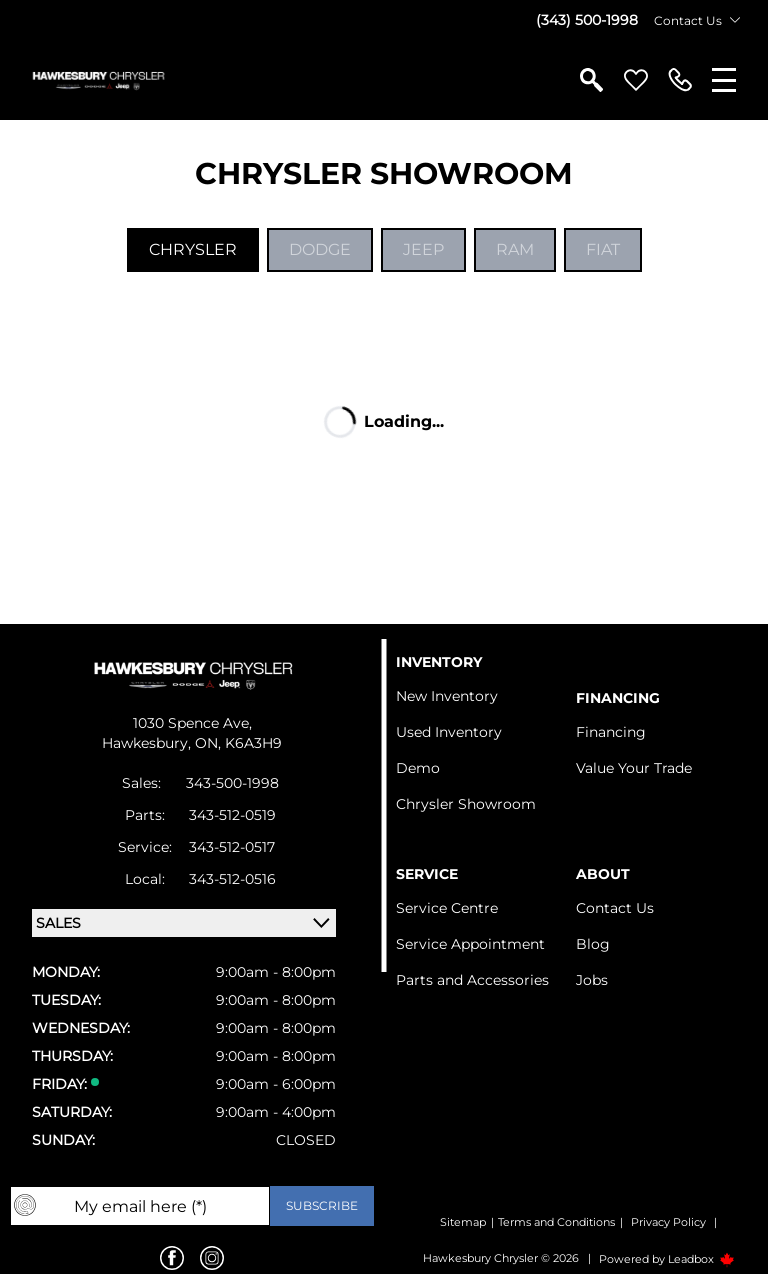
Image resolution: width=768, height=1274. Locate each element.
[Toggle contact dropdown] (735, 20)
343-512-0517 (232, 847)
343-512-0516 (232, 879)
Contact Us (615, 908)
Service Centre (447, 908)
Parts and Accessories (472, 980)
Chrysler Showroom (466, 804)
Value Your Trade (634, 768)
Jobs (592, 980)
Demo (418, 768)
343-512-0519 (232, 815)
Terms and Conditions (556, 1222)
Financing (611, 732)
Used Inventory (449, 732)
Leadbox (701, 1259)
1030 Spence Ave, (192, 723)
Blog (593, 944)
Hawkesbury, (148, 743)
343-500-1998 (232, 783)
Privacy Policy (668, 1222)
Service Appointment (470, 944)
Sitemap (463, 1222)
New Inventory (447, 696)
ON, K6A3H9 (238, 743)
